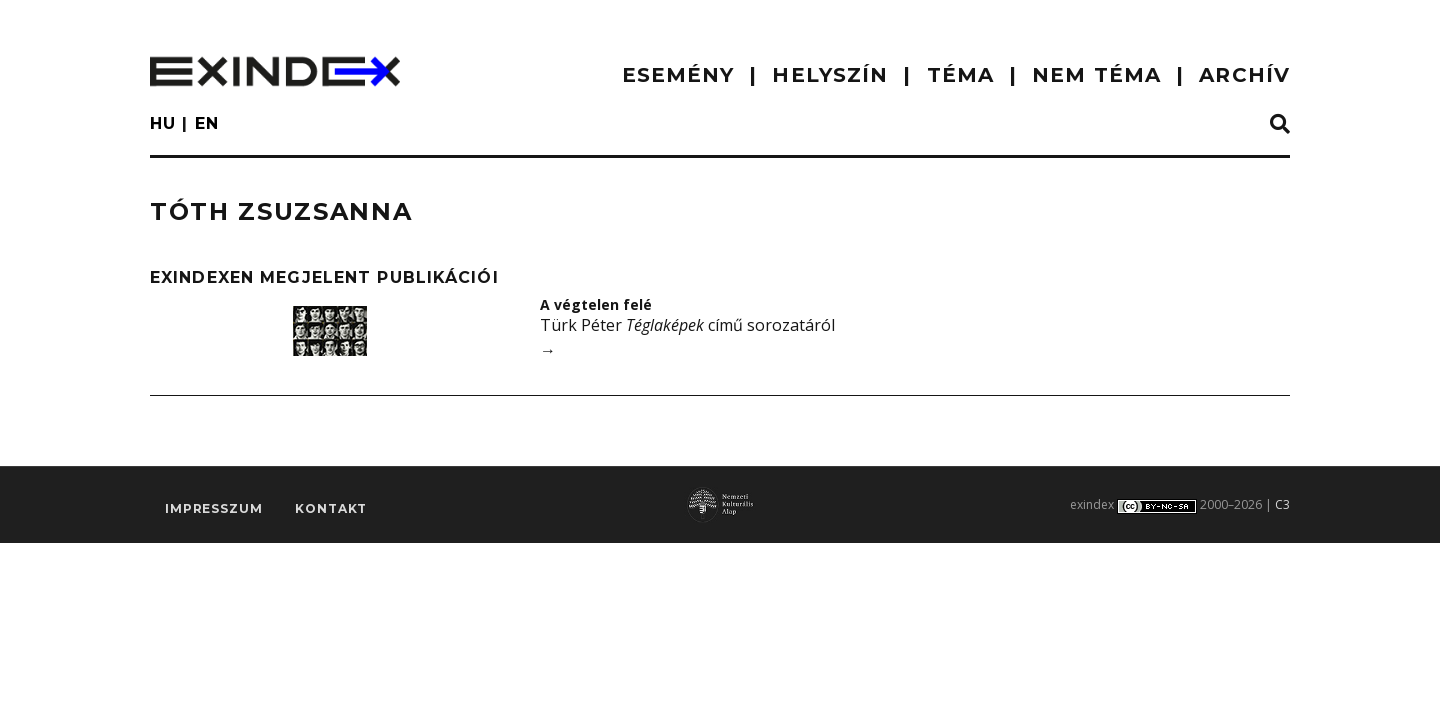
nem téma (1096, 75)
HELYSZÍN (830, 75)
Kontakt (331, 508)
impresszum (213, 508)
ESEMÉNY (678, 75)
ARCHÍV (1244, 75)
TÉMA (960, 75)
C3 (1282, 504)
